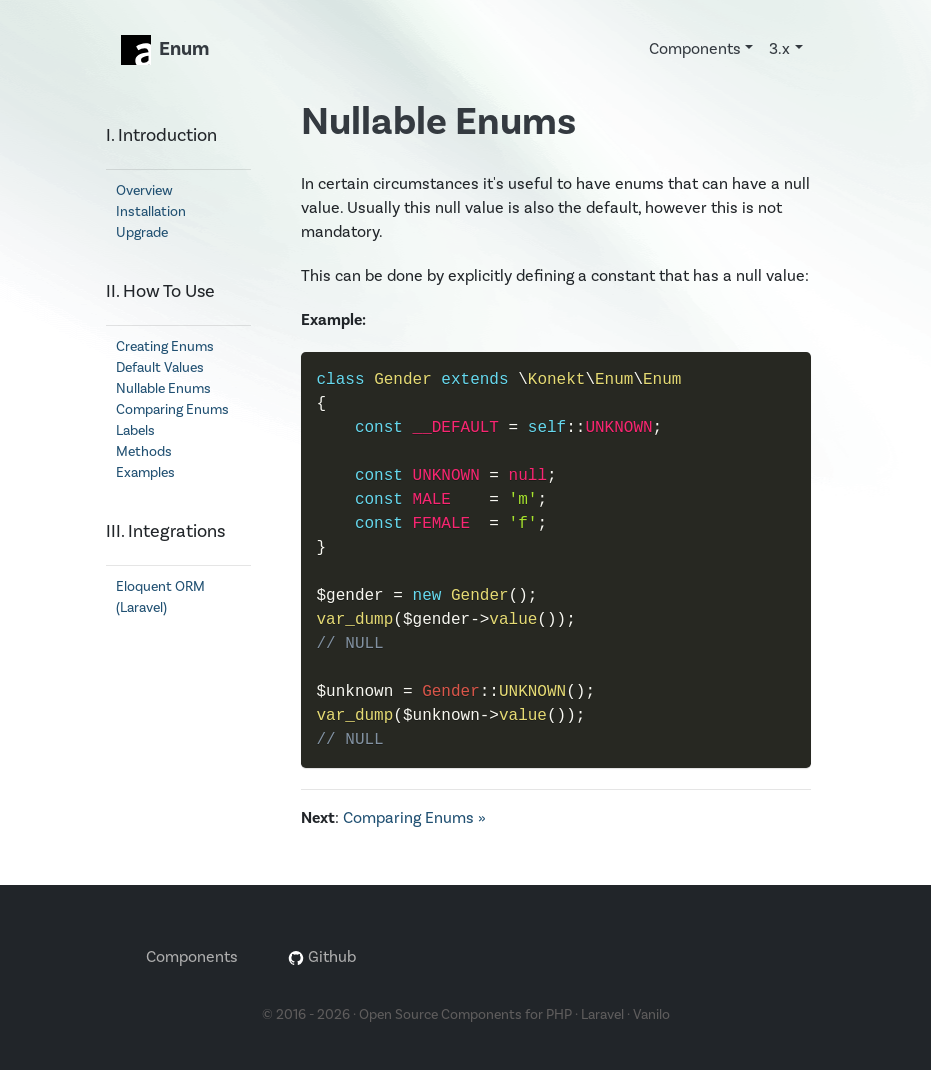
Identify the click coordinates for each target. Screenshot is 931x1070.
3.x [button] (779, 48)
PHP (559, 1014)
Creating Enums (165, 346)
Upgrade (142, 232)
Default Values (160, 367)
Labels (135, 430)
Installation (151, 211)
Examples (145, 472)
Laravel (602, 1014)
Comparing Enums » (414, 817)
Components (192, 956)
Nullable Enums (163, 388)
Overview (144, 190)
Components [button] (695, 48)
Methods (144, 451)
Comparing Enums (172, 409)
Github (322, 956)
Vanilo (651, 1014)
